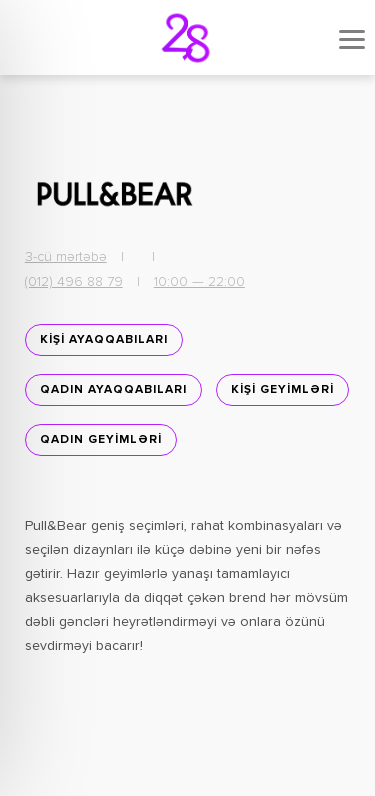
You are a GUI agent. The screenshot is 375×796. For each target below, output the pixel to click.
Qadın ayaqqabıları (113, 390)
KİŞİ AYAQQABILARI (104, 340)
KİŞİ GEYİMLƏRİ (282, 390)
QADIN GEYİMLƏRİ (101, 440)
